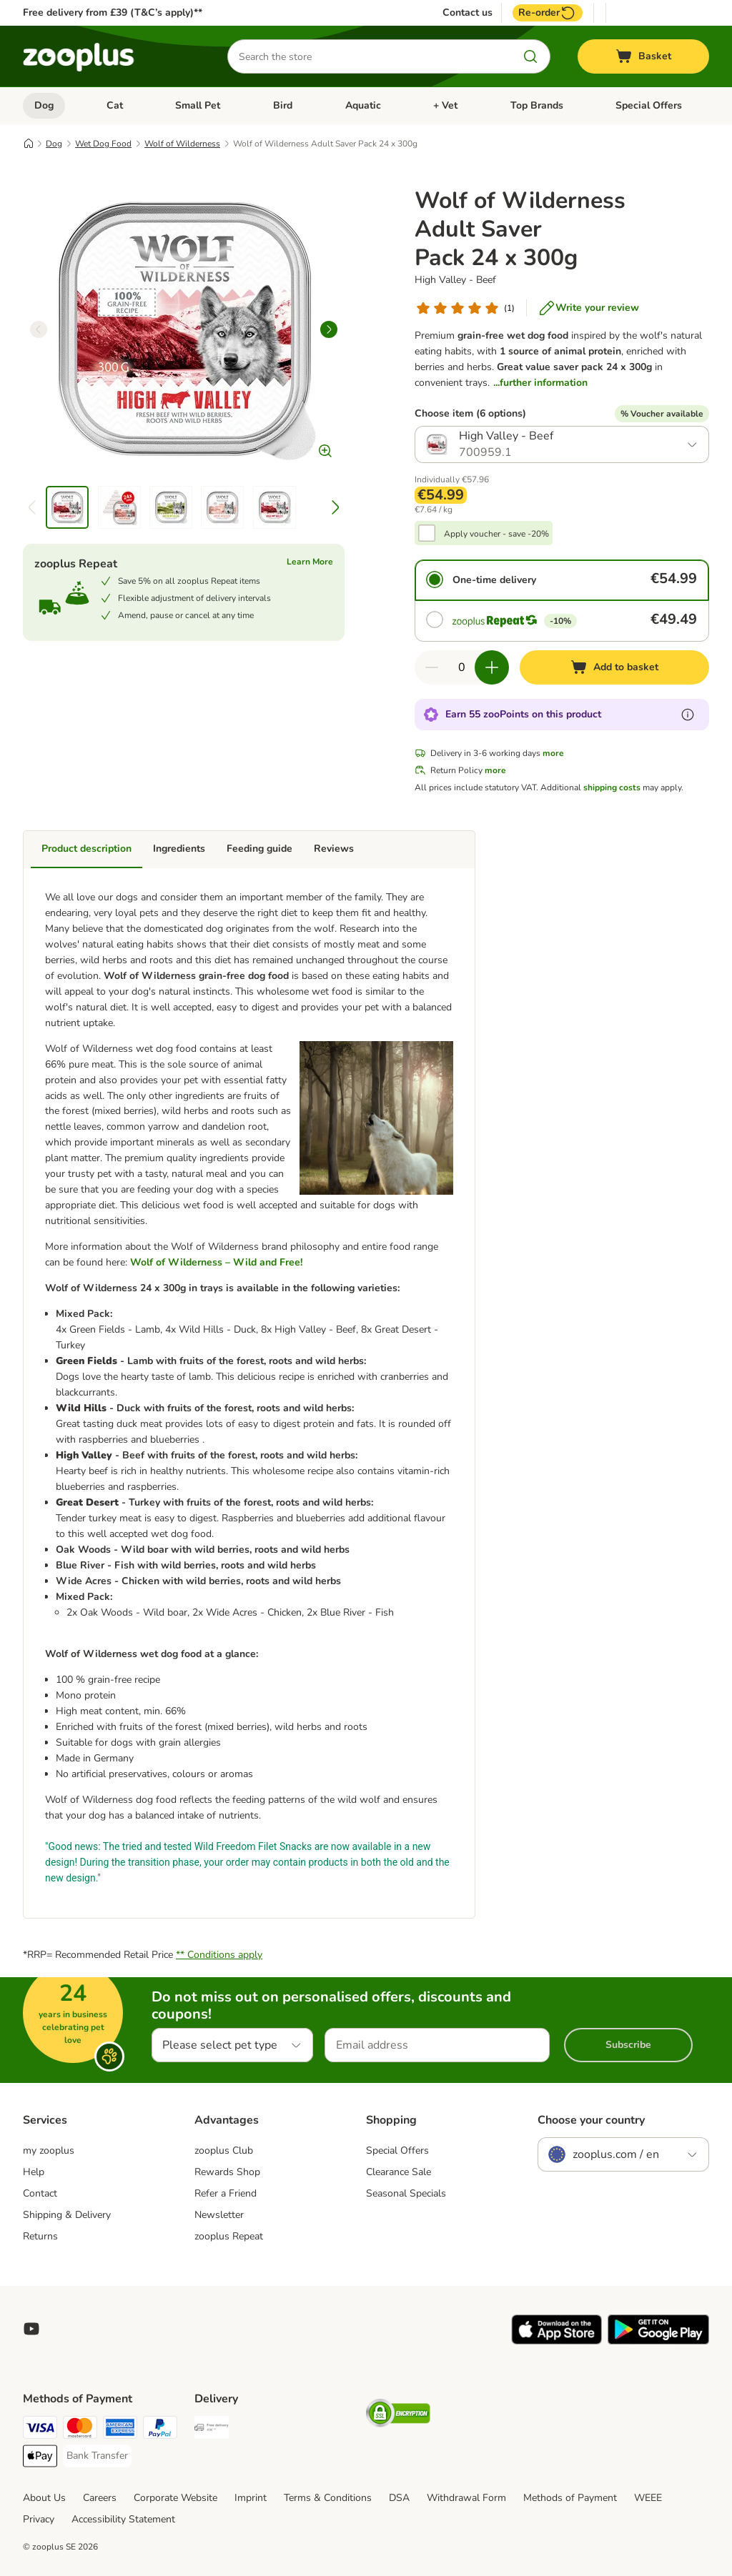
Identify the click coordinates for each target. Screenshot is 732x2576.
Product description (86, 848)
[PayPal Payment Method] (160, 2430)
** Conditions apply (219, 1954)
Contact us (467, 12)
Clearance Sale (398, 2172)
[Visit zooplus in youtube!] (31, 2328)
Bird (282, 105)
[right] (328, 329)
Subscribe (628, 2045)
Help (33, 2172)
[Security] (398, 2415)
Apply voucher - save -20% (496, 533)
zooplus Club (223, 2150)
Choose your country (591, 2120)
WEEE (648, 2498)
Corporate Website (175, 2498)
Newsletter (219, 2215)
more (553, 753)
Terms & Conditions (328, 2498)
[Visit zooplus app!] (556, 2341)
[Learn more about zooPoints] (688, 714)
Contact (40, 2193)
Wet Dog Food (103, 143)
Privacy (38, 2519)
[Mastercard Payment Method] (80, 2430)
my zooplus (48, 2150)
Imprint (250, 2498)
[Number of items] (461, 667)
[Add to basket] (614, 667)
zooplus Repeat (228, 2236)
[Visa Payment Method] (40, 2430)
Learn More (310, 561)
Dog (44, 105)
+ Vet (445, 105)
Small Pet (197, 105)
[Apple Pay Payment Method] (40, 2458)
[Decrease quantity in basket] (432, 667)
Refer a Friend (225, 2193)
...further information (540, 382)
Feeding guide (259, 848)
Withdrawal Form (466, 2498)
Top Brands (536, 105)
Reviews (334, 848)
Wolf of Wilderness (182, 143)
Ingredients (179, 848)
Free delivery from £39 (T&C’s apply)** (112, 12)
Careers (100, 2498)
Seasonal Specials (406, 2193)
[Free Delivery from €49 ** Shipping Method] (211, 2430)
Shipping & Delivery (67, 2215)
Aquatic (363, 105)
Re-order (547, 12)
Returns (40, 2236)
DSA (399, 2498)
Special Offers (648, 105)
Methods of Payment (570, 2498)
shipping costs (611, 787)
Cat (115, 105)
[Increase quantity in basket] (492, 667)
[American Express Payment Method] (120, 2430)
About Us (44, 2498)
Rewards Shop (227, 2172)
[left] (38, 329)
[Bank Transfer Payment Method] (97, 2456)
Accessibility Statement (123, 2519)
